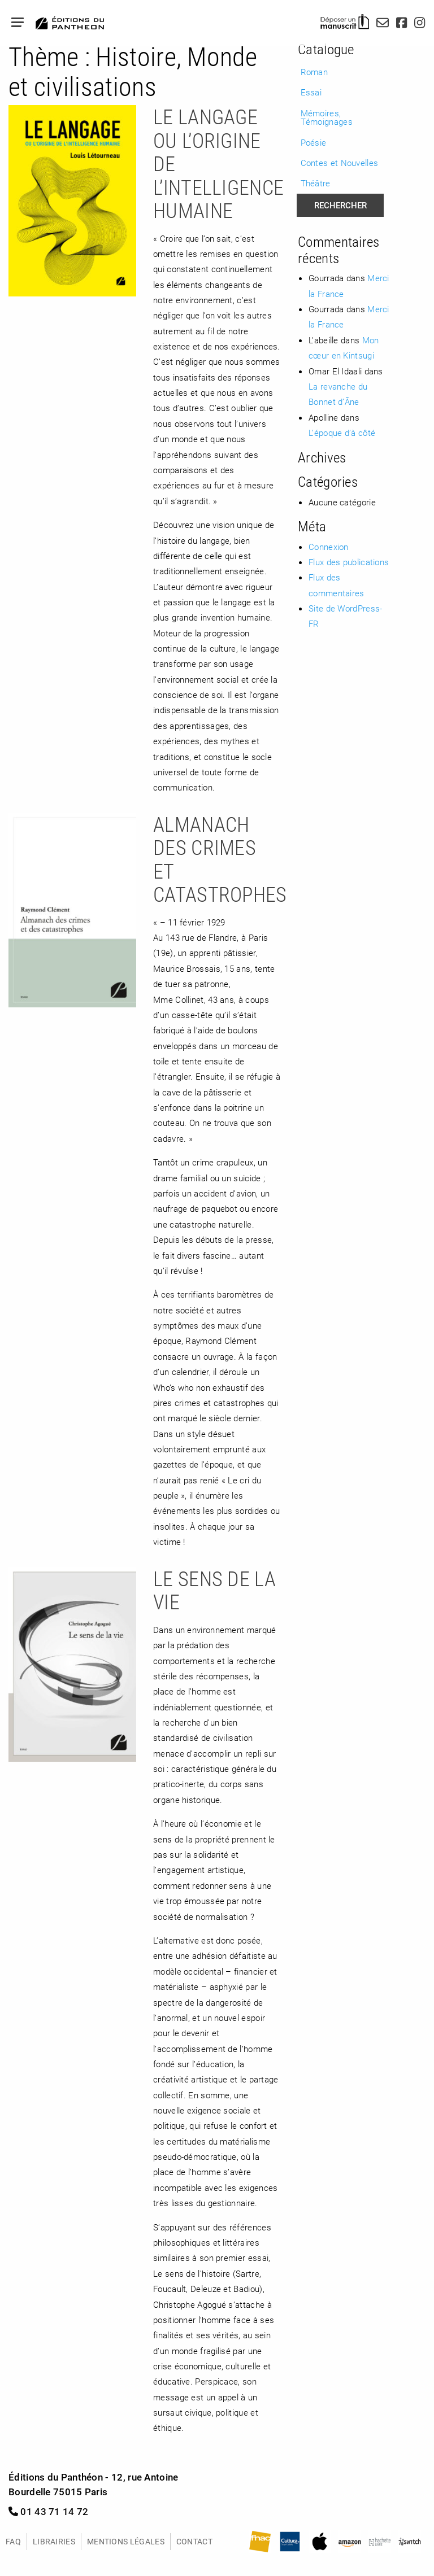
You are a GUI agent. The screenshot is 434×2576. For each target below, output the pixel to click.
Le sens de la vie (214, 1590)
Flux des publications (349, 561)
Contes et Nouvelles (340, 162)
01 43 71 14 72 (48, 2511)
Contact (194, 2541)
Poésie (314, 142)
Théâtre (316, 183)
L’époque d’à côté (342, 432)
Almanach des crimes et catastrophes (220, 858)
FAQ (13, 2541)
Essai (311, 92)
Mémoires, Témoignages (327, 117)
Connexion (329, 546)
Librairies (54, 2541)
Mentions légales (125, 2541)
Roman (314, 71)
